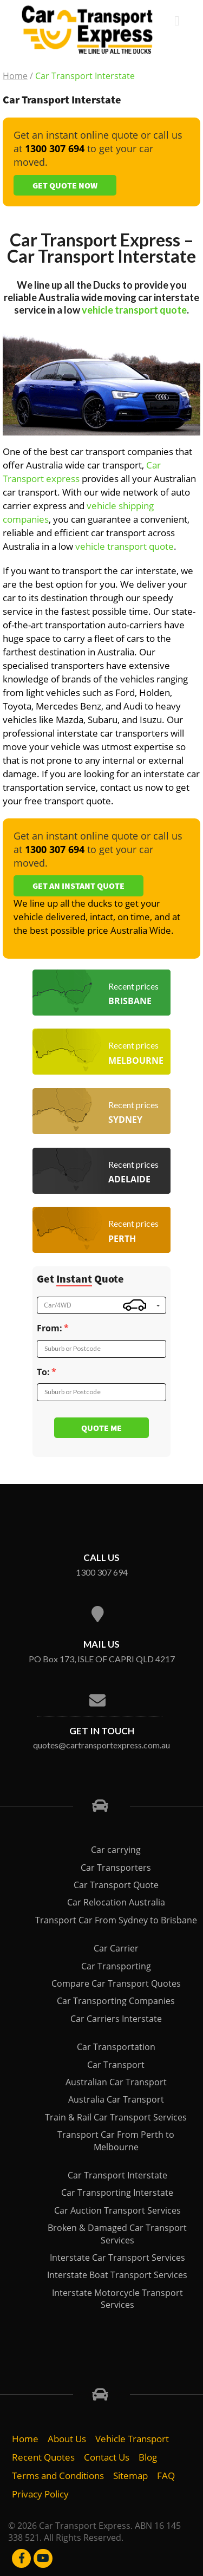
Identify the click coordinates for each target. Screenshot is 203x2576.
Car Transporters (116, 1868)
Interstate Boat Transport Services (117, 2275)
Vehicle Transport (132, 2438)
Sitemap (130, 2475)
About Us (67, 2438)
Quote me (101, 1427)
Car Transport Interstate (117, 2175)
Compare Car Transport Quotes (116, 1983)
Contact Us (106, 2457)
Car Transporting (116, 1966)
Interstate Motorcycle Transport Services (117, 2299)
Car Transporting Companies (116, 2001)
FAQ (166, 2475)
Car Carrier (116, 1948)
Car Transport (116, 2065)
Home (15, 76)
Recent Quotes (43, 2457)
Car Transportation (116, 2047)
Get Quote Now (64, 185)
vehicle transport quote (134, 310)
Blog (148, 2457)
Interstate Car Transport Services (117, 2257)
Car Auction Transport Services (117, 2210)
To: (43, 1372)
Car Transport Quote (116, 1885)
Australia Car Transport (116, 2099)
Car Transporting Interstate (117, 2192)
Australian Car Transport (116, 2082)
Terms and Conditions (58, 2475)
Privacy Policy (40, 2494)
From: (49, 1328)
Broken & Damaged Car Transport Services (117, 2234)
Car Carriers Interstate (116, 2019)
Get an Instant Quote (78, 885)
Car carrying (116, 1850)
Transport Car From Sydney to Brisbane (116, 1920)
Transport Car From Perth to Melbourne (115, 2140)
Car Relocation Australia (116, 1902)
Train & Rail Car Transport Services (116, 2117)
